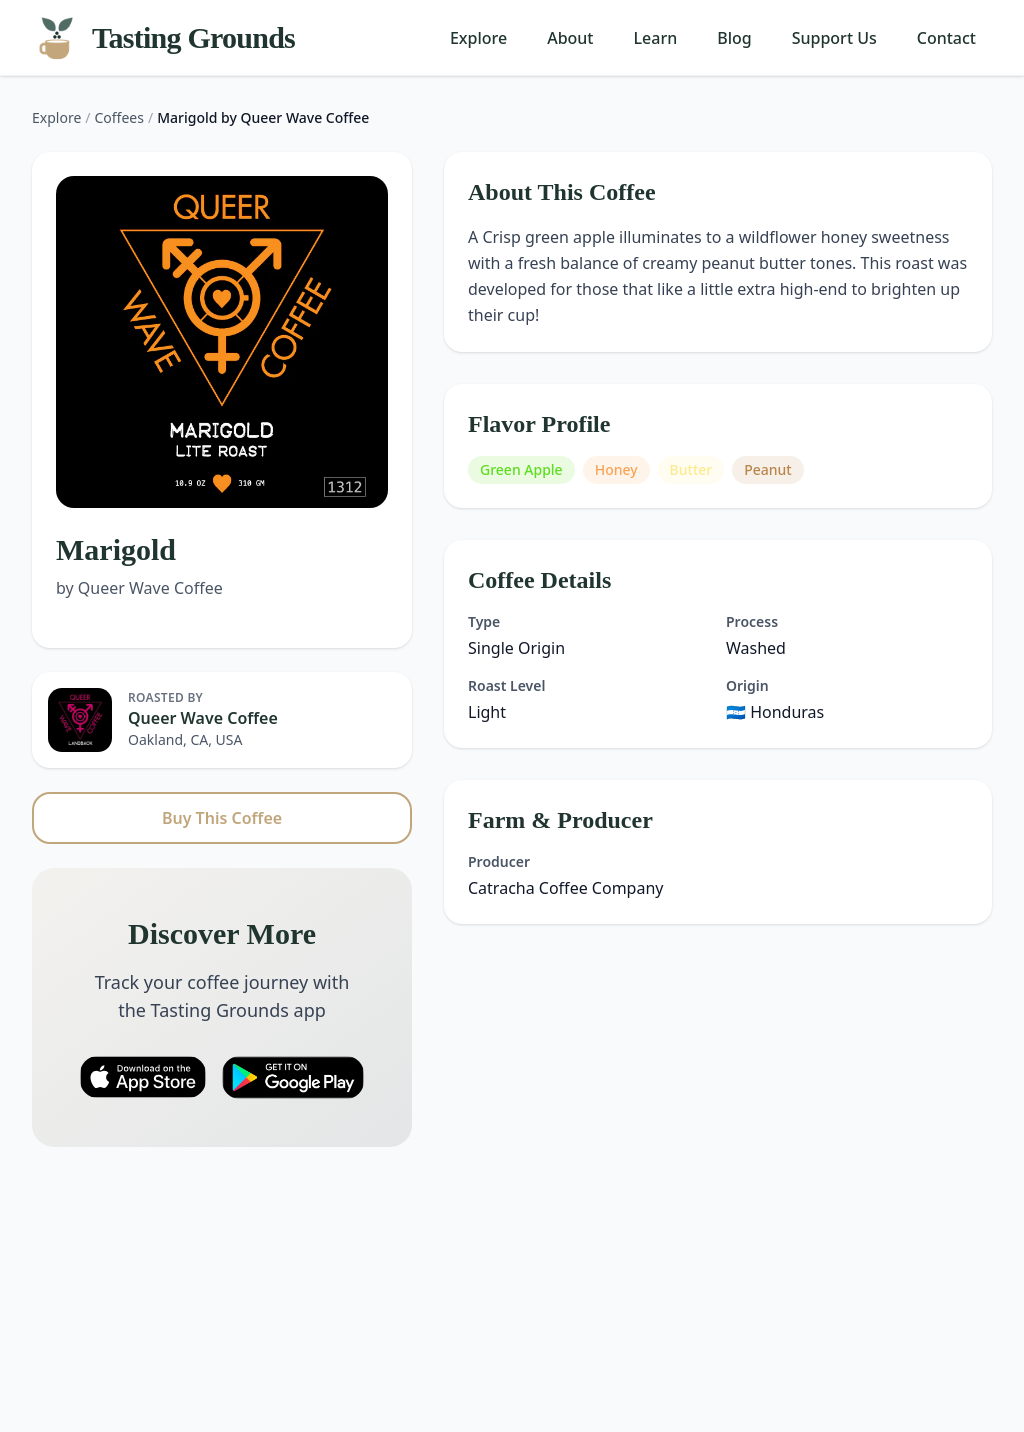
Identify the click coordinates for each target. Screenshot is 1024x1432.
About (570, 38)
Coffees (119, 117)
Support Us (834, 38)
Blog (734, 38)
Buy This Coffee (222, 818)
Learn (656, 38)
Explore (478, 38)
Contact (946, 38)
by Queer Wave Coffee (139, 588)
